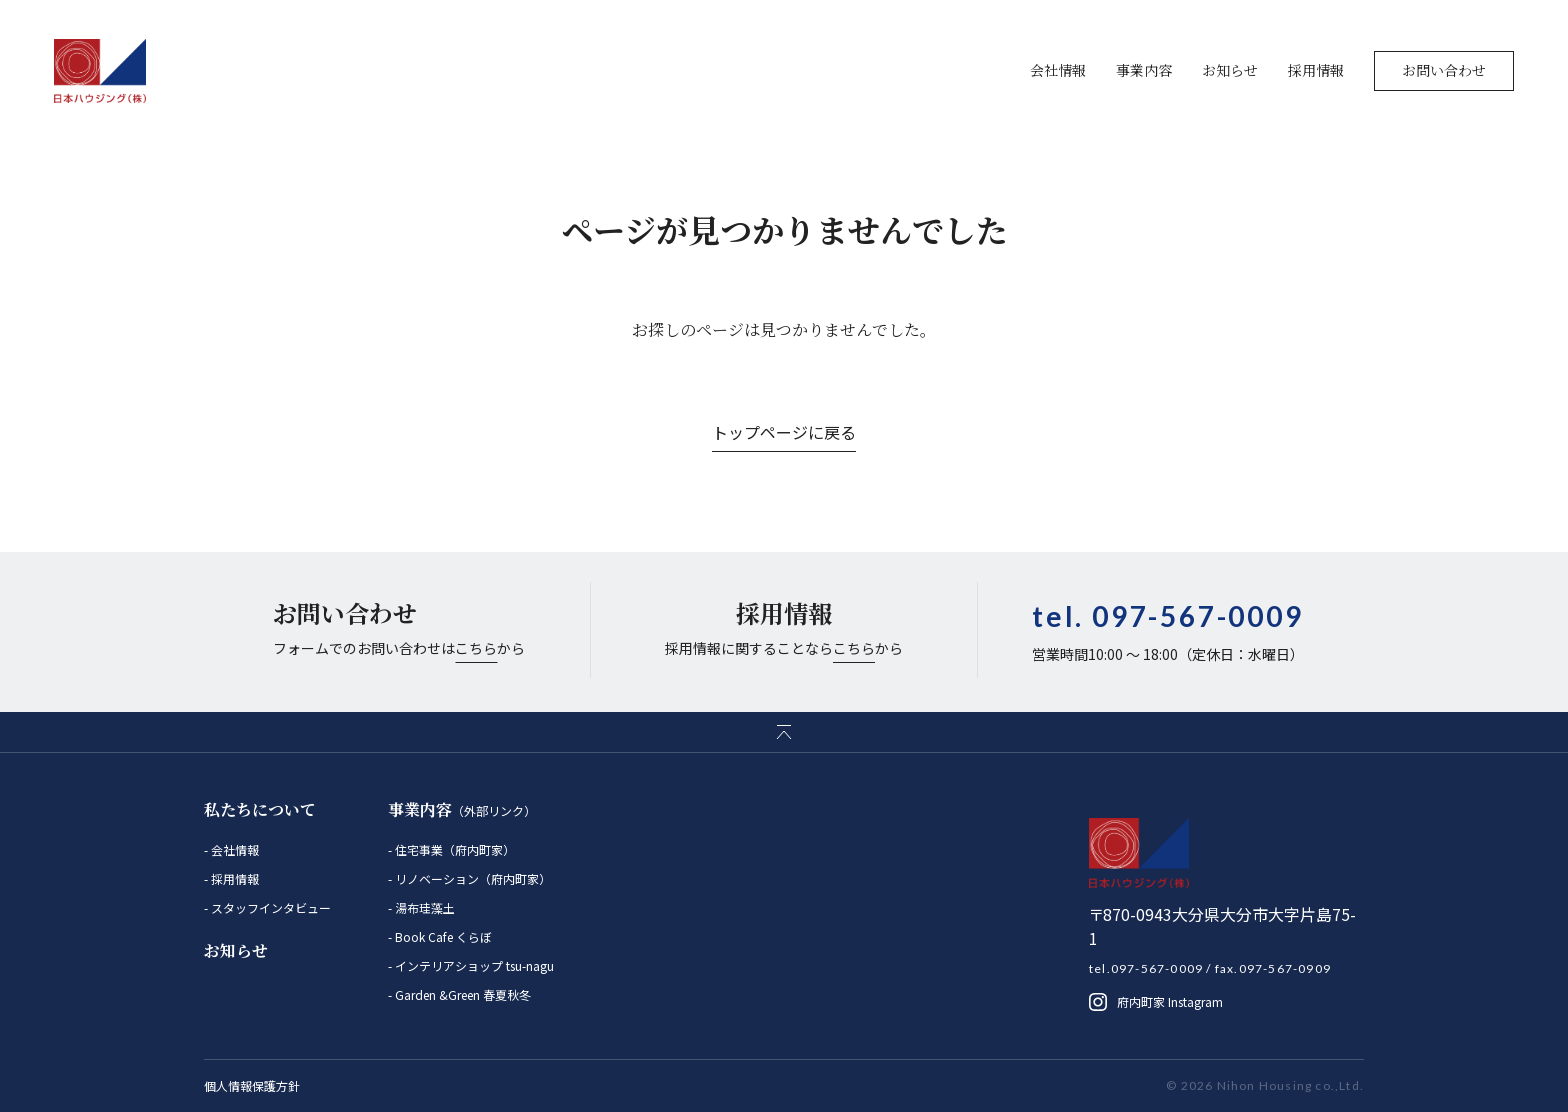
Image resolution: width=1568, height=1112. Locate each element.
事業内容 (1144, 70)
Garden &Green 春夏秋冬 (461, 994)
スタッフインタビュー (269, 907)
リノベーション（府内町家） (471, 878)
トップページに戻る (784, 432)
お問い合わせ (1444, 70)
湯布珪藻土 (423, 907)
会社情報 (1058, 70)
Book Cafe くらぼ (442, 936)
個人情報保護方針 (252, 1085)
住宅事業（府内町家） (453, 849)
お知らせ (1230, 70)
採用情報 (1316, 70)
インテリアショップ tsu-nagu (473, 965)
